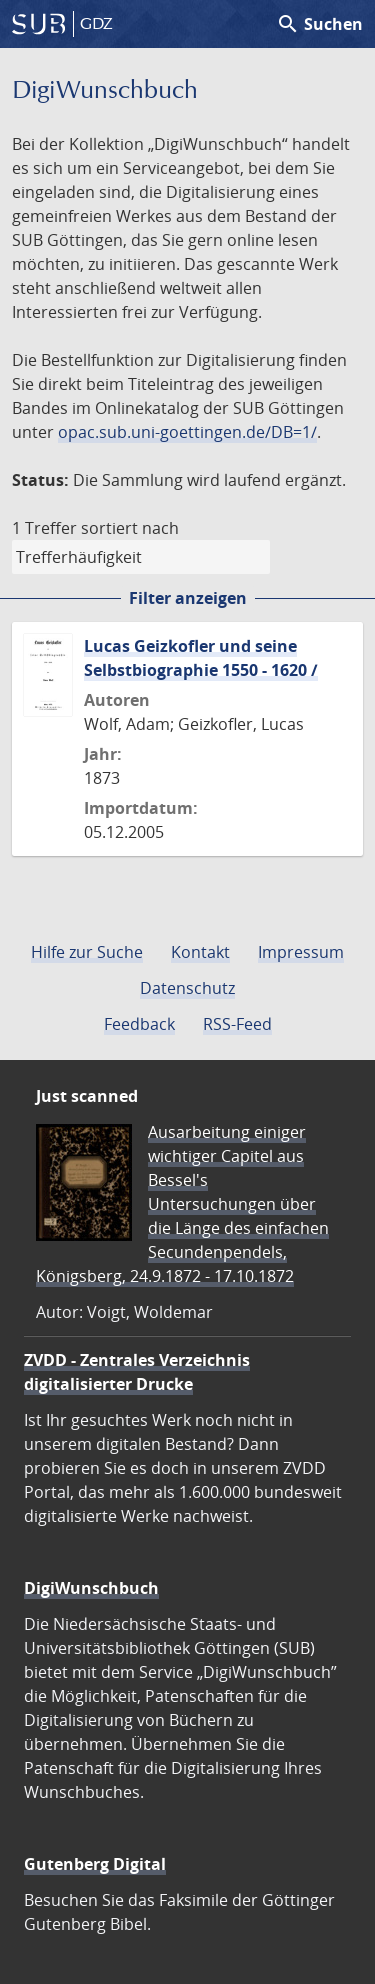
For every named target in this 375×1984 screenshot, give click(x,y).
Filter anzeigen (188, 598)
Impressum (301, 952)
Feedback (139, 1024)
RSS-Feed (237, 1024)
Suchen (319, 24)
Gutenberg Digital (95, 1864)
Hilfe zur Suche (87, 952)
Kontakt (200, 952)
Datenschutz (187, 988)
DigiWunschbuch (91, 1588)
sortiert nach (130, 528)
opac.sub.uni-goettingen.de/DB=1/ (187, 432)
